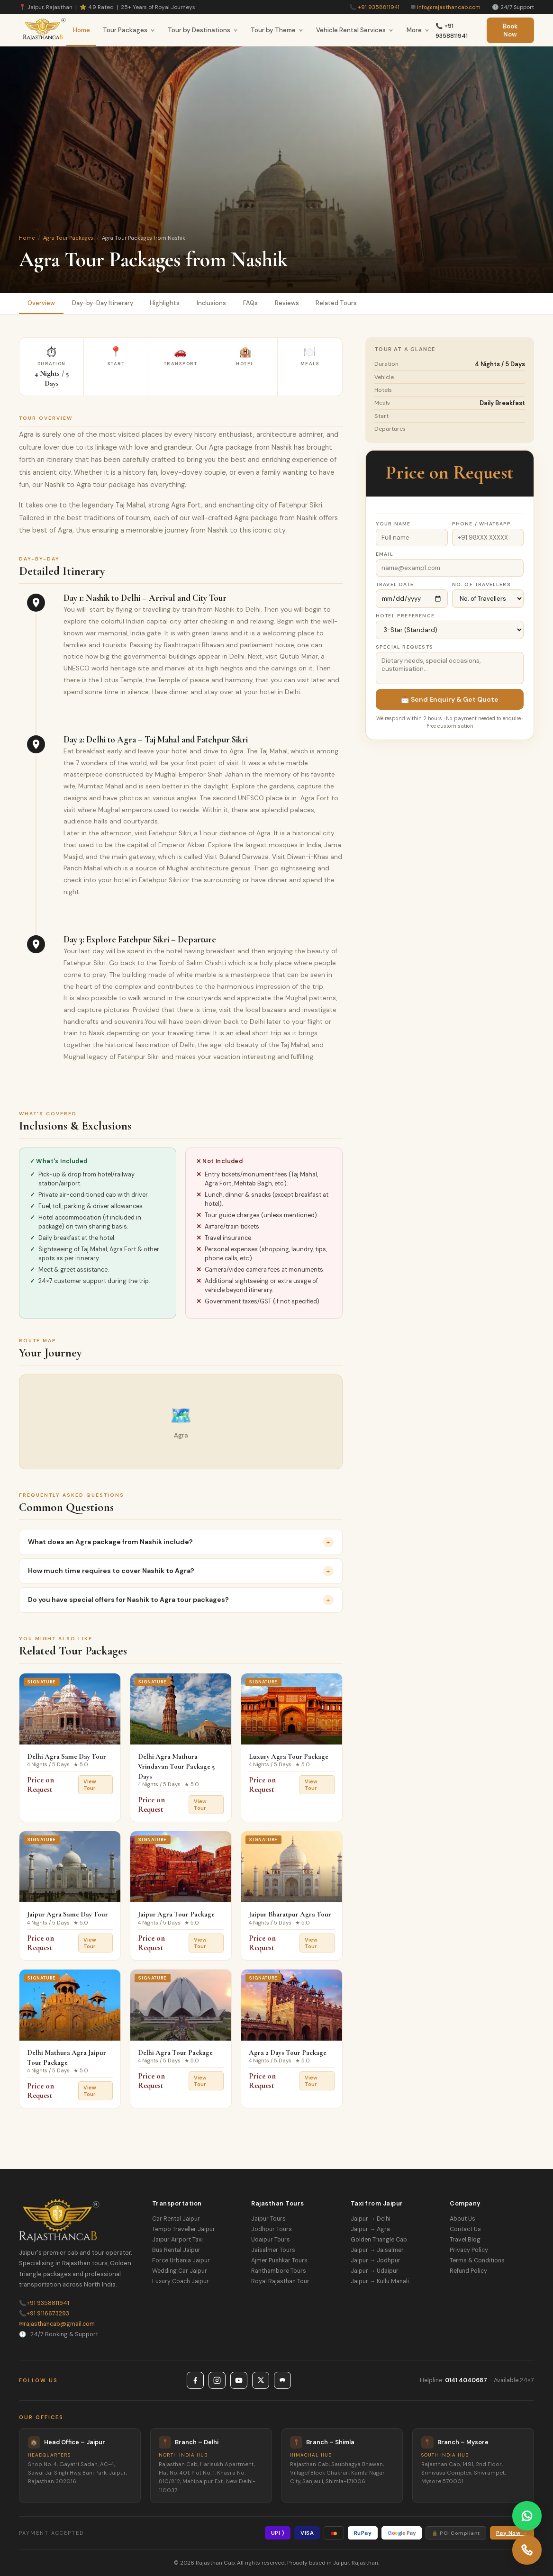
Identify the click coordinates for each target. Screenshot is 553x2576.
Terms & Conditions (477, 2260)
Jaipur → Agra (370, 2229)
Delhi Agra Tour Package (175, 2052)
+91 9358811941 (378, 7)
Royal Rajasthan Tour (280, 2281)
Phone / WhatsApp (481, 524)
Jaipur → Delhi (370, 2219)
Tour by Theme (277, 30)
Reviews (287, 303)
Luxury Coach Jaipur (180, 2281)
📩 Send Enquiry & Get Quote (450, 699)
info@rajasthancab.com (448, 7)
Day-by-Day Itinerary (102, 303)
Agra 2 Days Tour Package (287, 2052)
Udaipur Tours (270, 2239)
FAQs (251, 303)
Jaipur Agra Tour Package (176, 1914)
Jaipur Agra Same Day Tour (67, 1914)
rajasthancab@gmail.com (57, 2324)
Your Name (393, 524)
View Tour (89, 1784)
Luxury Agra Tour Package (288, 1756)
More (418, 30)
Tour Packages (129, 30)
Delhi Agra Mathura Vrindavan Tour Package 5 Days (176, 1766)
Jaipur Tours (268, 2219)
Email (384, 554)
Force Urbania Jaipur (181, 2260)
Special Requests (404, 647)
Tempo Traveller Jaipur (183, 2229)
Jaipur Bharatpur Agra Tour (290, 1914)
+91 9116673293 (44, 2313)
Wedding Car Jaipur (179, 2271)
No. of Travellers (481, 584)
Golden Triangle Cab (379, 2239)
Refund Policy (468, 2271)
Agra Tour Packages (68, 238)
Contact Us (465, 2229)
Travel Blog (465, 2239)
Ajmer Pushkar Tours (279, 2260)
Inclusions (212, 303)
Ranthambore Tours (278, 2271)
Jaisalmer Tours (273, 2250)
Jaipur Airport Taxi (177, 2239)
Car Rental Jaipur (176, 2219)
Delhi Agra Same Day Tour (66, 1756)
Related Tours (337, 303)
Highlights (165, 303)
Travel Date (395, 584)
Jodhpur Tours (271, 2229)
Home (81, 30)
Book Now (510, 30)
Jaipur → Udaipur (375, 2271)
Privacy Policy (469, 2250)
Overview (41, 303)
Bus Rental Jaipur (176, 2250)
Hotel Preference (405, 616)
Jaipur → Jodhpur (375, 2260)
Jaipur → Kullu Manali (380, 2281)
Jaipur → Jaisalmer (377, 2250)
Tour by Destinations (203, 30)
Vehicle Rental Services (354, 30)
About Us (462, 2219)
